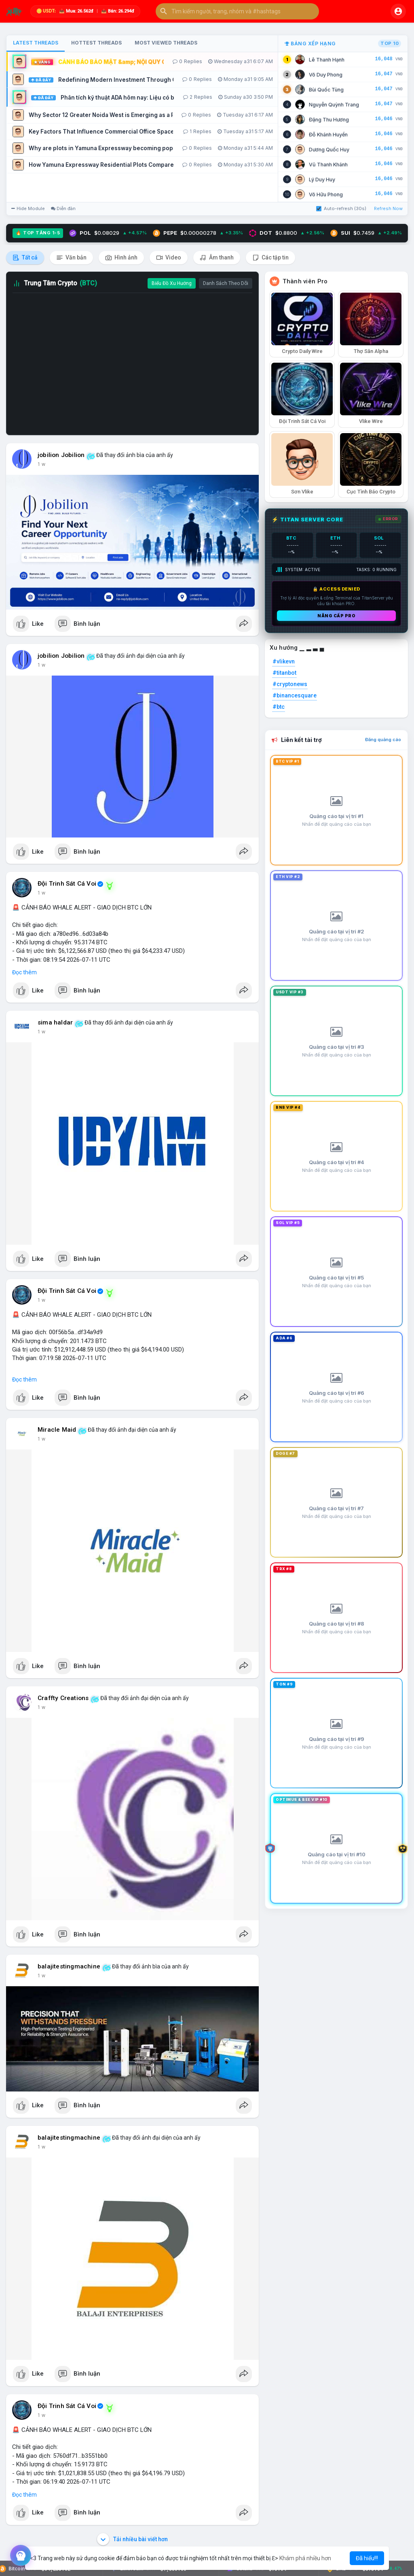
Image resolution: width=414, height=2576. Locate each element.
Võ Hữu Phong (326, 194)
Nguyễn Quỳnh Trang (334, 105)
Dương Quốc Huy (329, 150)
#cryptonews (289, 684)
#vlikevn (283, 661)
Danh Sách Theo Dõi (225, 283)
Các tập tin (270, 257)
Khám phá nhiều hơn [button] (305, 2558)
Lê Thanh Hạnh (326, 60)
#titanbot (284, 673)
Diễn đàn (63, 208)
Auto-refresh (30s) (341, 208)
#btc (278, 707)
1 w (41, 464)
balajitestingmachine (69, 1966)
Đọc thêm (24, 972)
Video (168, 257)
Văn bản (71, 257)
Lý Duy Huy (322, 179)
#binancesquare (294, 695)
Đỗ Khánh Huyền (328, 135)
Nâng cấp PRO (336, 615)
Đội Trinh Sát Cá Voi (67, 883)
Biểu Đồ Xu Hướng (172, 283)
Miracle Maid (57, 1429)
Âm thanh (217, 257)
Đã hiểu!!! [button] (367, 2558)
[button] (237, 11)
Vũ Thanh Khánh (328, 165)
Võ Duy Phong (325, 75)
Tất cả (25, 257)
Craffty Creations (63, 1698)
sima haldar (55, 1022)
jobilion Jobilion (61, 455)
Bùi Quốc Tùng (326, 90)
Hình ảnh (121, 257)
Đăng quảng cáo (383, 739)
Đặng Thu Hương (329, 120)
